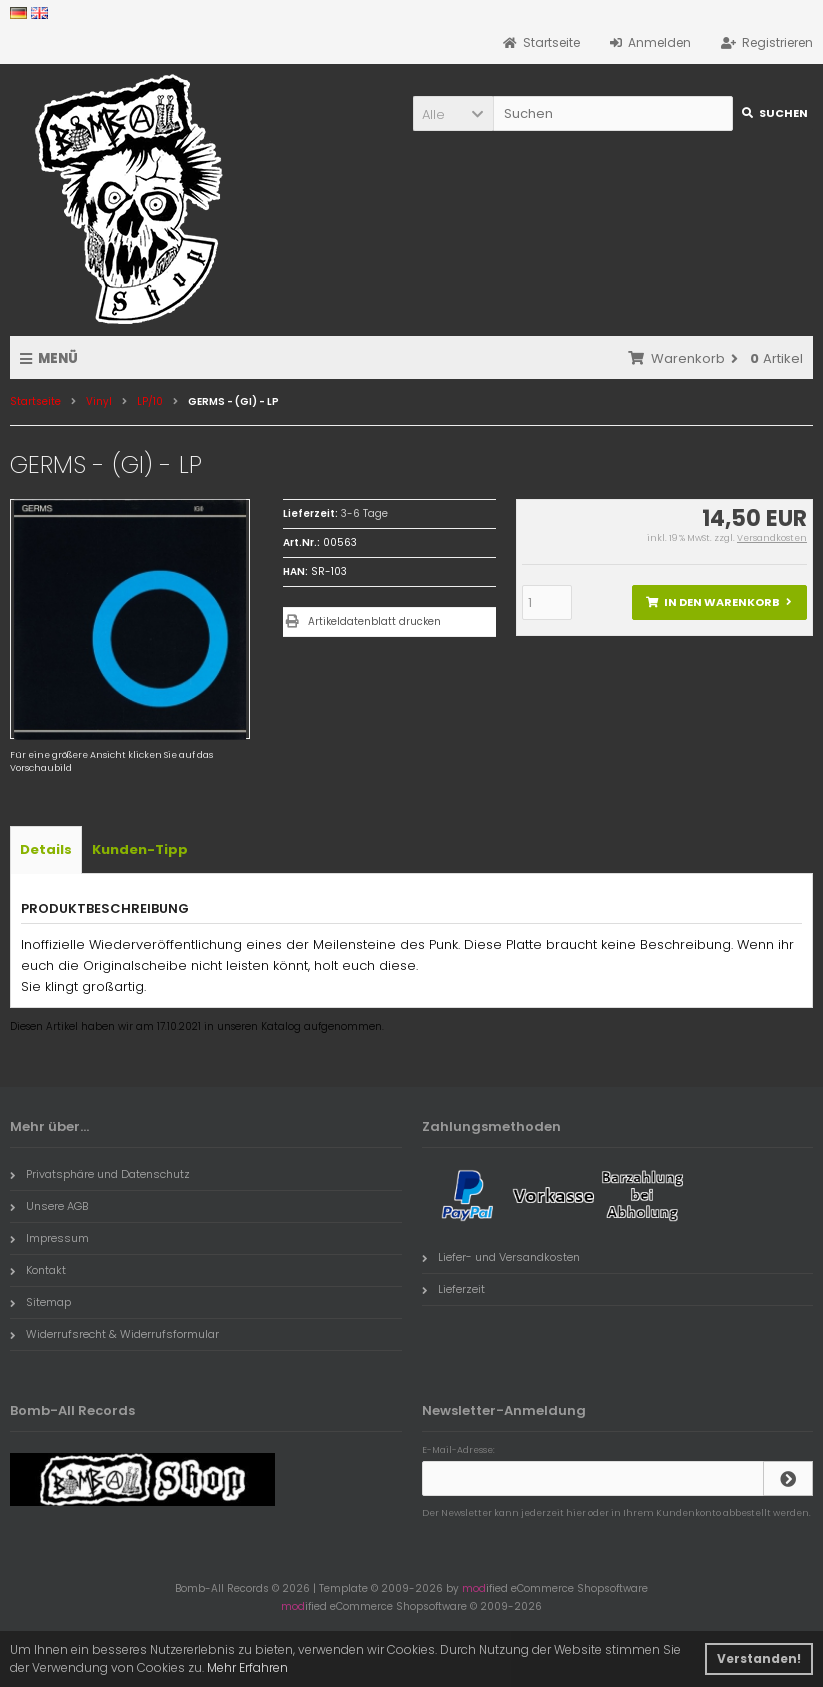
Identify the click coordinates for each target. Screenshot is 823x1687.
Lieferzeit (453, 1289)
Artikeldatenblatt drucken (374, 621)
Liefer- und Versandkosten (501, 1257)
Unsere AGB (49, 1206)
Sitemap (40, 1302)
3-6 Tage (364, 513)
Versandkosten (772, 538)
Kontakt (38, 1270)
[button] (453, 113)
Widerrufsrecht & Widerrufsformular (114, 1334)
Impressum (49, 1238)
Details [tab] (46, 849)
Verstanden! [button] (759, 1658)
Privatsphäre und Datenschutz (100, 1174)
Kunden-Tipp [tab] (140, 849)
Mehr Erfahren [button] (247, 1667)
